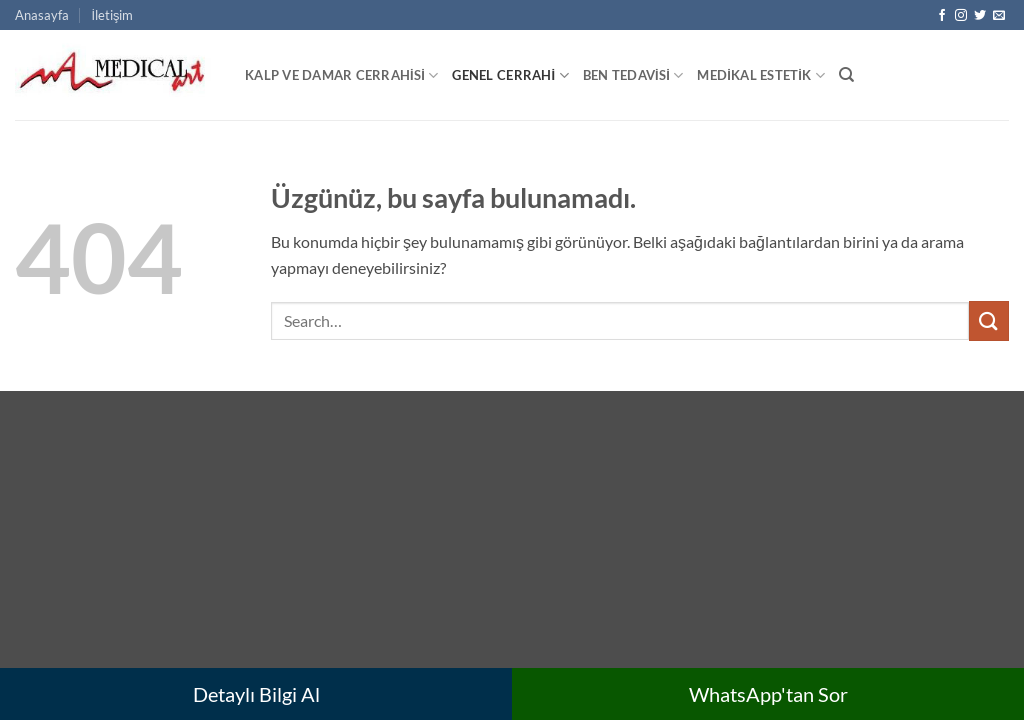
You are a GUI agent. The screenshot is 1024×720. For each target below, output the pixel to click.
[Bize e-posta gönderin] (999, 16)
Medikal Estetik (760, 75)
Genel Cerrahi (510, 75)
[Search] (846, 75)
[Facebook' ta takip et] (942, 16)
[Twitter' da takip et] (980, 16)
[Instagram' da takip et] (961, 16)
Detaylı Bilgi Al (256, 694)
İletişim (112, 15)
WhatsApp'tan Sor (768, 694)
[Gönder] (989, 320)
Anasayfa (42, 15)
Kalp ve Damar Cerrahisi (341, 75)
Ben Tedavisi (633, 75)
